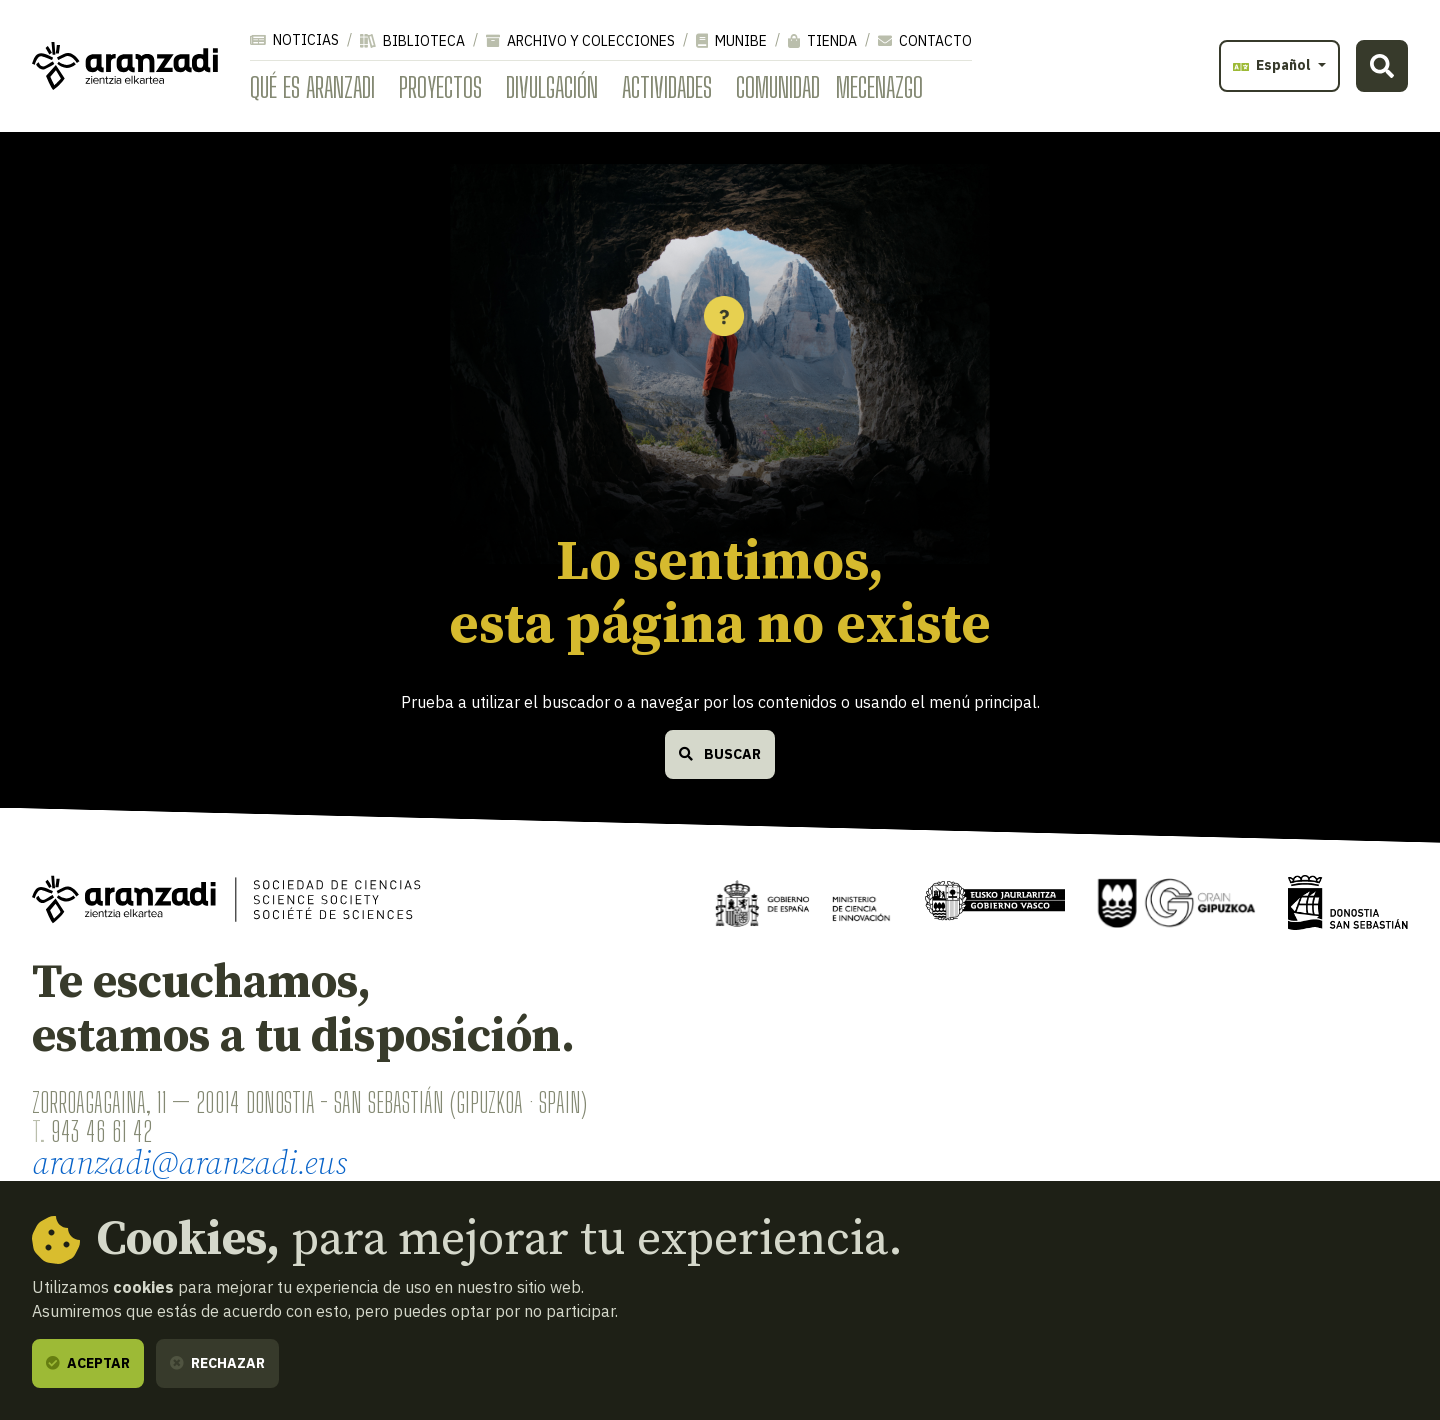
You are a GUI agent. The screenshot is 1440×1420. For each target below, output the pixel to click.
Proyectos (440, 87)
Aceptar (88, 1363)
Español (1273, 65)
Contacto (925, 41)
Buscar (720, 754)
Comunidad (778, 87)
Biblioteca (412, 41)
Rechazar (217, 1363)
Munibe (731, 41)
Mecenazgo (879, 87)
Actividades (667, 87)
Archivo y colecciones (580, 41)
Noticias (294, 40)
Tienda (822, 41)
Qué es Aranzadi (312, 87)
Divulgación (552, 87)
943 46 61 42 (101, 1131)
